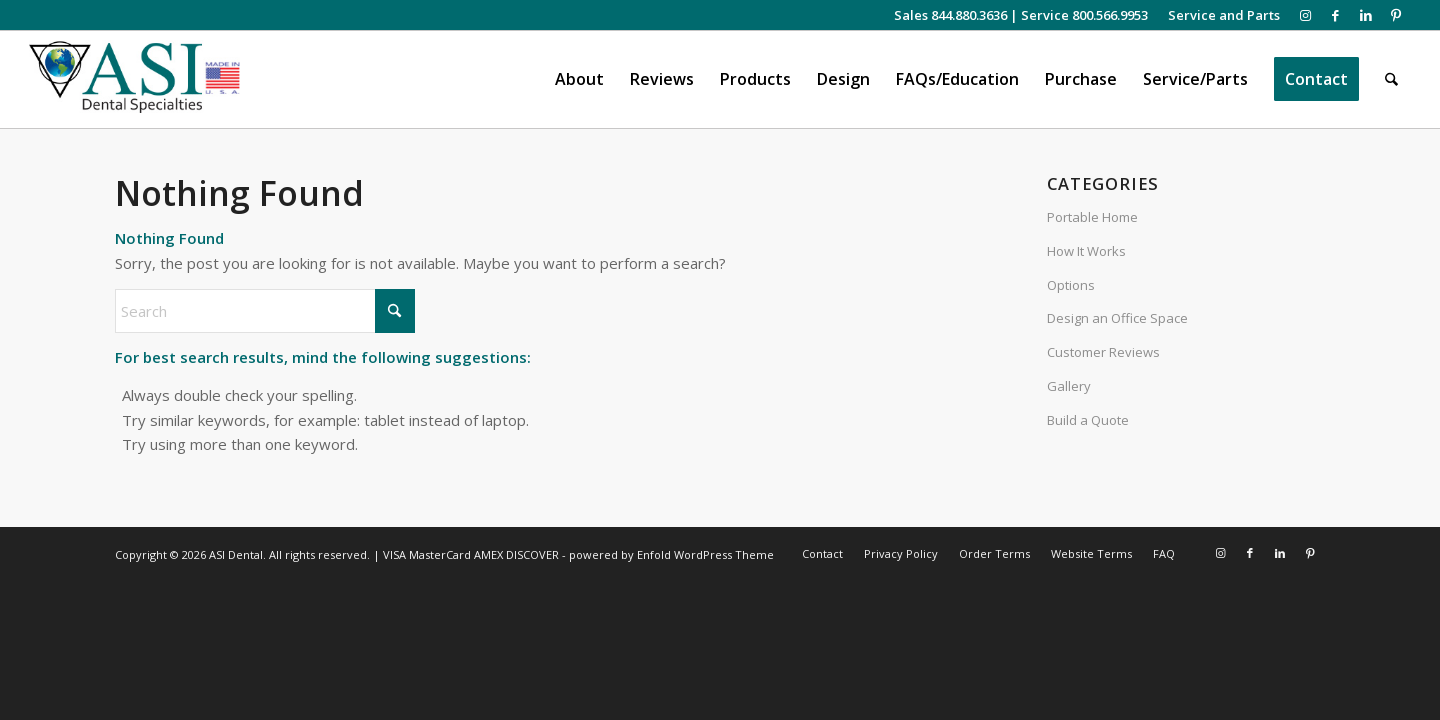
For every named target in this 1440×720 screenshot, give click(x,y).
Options (1071, 285)
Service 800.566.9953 (1084, 15)
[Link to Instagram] (1305, 15)
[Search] (1392, 79)
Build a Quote (1088, 420)
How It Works (1086, 251)
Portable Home (1092, 217)
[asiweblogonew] (134, 79)
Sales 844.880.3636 (950, 15)
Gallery (1069, 386)
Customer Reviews (1103, 352)
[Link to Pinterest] (1396, 15)
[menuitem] (1219, 15)
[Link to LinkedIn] (1365, 15)
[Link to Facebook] (1335, 15)
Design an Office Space (1117, 318)
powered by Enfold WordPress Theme (671, 554)
